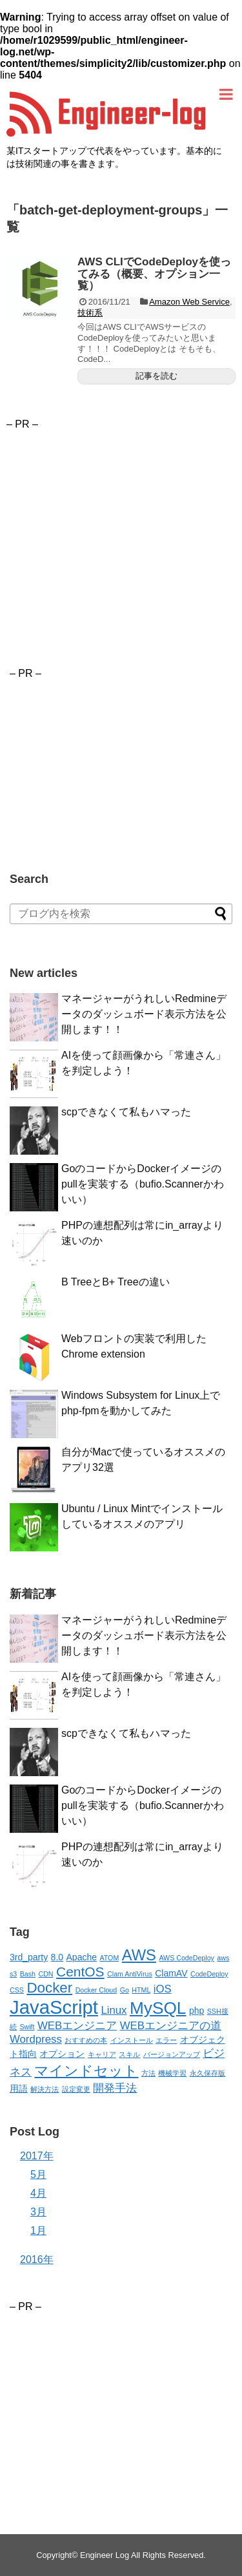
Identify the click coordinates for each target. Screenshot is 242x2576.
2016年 (37, 2259)
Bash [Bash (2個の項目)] (27, 1974)
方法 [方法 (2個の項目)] (148, 2073)
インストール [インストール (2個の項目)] (131, 2040)
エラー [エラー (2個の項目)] (166, 2040)
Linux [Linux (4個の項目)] (113, 2010)
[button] (38, 288)
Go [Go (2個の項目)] (124, 1990)
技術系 (90, 312)
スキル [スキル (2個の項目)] (129, 2054)
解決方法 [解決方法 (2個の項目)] (44, 2089)
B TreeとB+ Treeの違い (115, 1281)
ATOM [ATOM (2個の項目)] (109, 1958)
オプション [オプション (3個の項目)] (62, 2054)
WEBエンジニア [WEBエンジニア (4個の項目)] (77, 2026)
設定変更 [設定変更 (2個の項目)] (76, 2089)
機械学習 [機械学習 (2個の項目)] (172, 2073)
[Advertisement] (114, 520)
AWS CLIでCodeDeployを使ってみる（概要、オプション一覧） (154, 274)
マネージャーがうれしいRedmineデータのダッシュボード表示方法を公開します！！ (144, 1014)
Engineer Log (104, 2555)
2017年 (37, 2155)
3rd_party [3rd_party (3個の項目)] (29, 1957)
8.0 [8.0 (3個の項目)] (57, 1957)
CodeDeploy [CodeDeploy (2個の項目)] (209, 1974)
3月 (38, 2211)
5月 (38, 2174)
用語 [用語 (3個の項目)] (19, 2088)
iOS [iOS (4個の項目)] (163, 1989)
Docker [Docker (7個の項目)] (49, 1988)
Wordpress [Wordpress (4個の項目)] (36, 2039)
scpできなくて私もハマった (126, 1111)
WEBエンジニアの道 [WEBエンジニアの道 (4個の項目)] (170, 2026)
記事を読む (156, 376)
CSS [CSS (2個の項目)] (17, 1990)
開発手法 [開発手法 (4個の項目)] (115, 2088)
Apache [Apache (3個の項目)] (81, 1957)
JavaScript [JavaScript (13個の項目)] (54, 2007)
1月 (38, 2230)
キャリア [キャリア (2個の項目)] (102, 2054)
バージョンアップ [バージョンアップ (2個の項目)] (171, 2054)
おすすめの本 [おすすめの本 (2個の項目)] (86, 2040)
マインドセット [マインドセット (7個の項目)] (86, 2071)
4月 (38, 2193)
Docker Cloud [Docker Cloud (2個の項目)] (96, 1990)
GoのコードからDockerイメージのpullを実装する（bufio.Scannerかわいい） (142, 1184)
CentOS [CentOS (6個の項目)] (80, 1971)
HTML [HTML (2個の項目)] (141, 1990)
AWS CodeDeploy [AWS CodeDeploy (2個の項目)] (186, 1958)
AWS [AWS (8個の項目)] (139, 1955)
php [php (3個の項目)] (196, 2010)
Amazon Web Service (189, 302)
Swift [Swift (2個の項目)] (26, 2027)
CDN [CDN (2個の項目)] (45, 1974)
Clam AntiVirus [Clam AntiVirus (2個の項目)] (129, 1974)
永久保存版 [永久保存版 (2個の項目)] (207, 2073)
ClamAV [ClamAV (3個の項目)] (171, 1973)
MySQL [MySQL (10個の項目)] (158, 2008)
